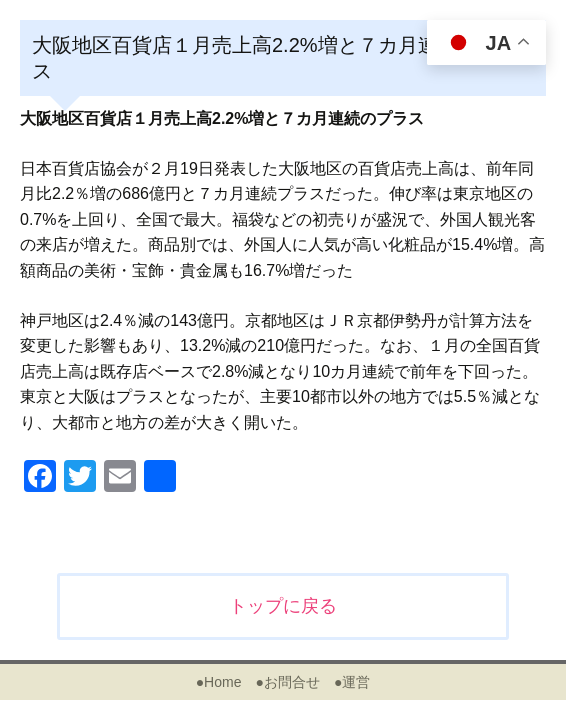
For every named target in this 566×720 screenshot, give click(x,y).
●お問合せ (287, 682)
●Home (219, 682)
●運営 (352, 682)
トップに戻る (283, 606)
